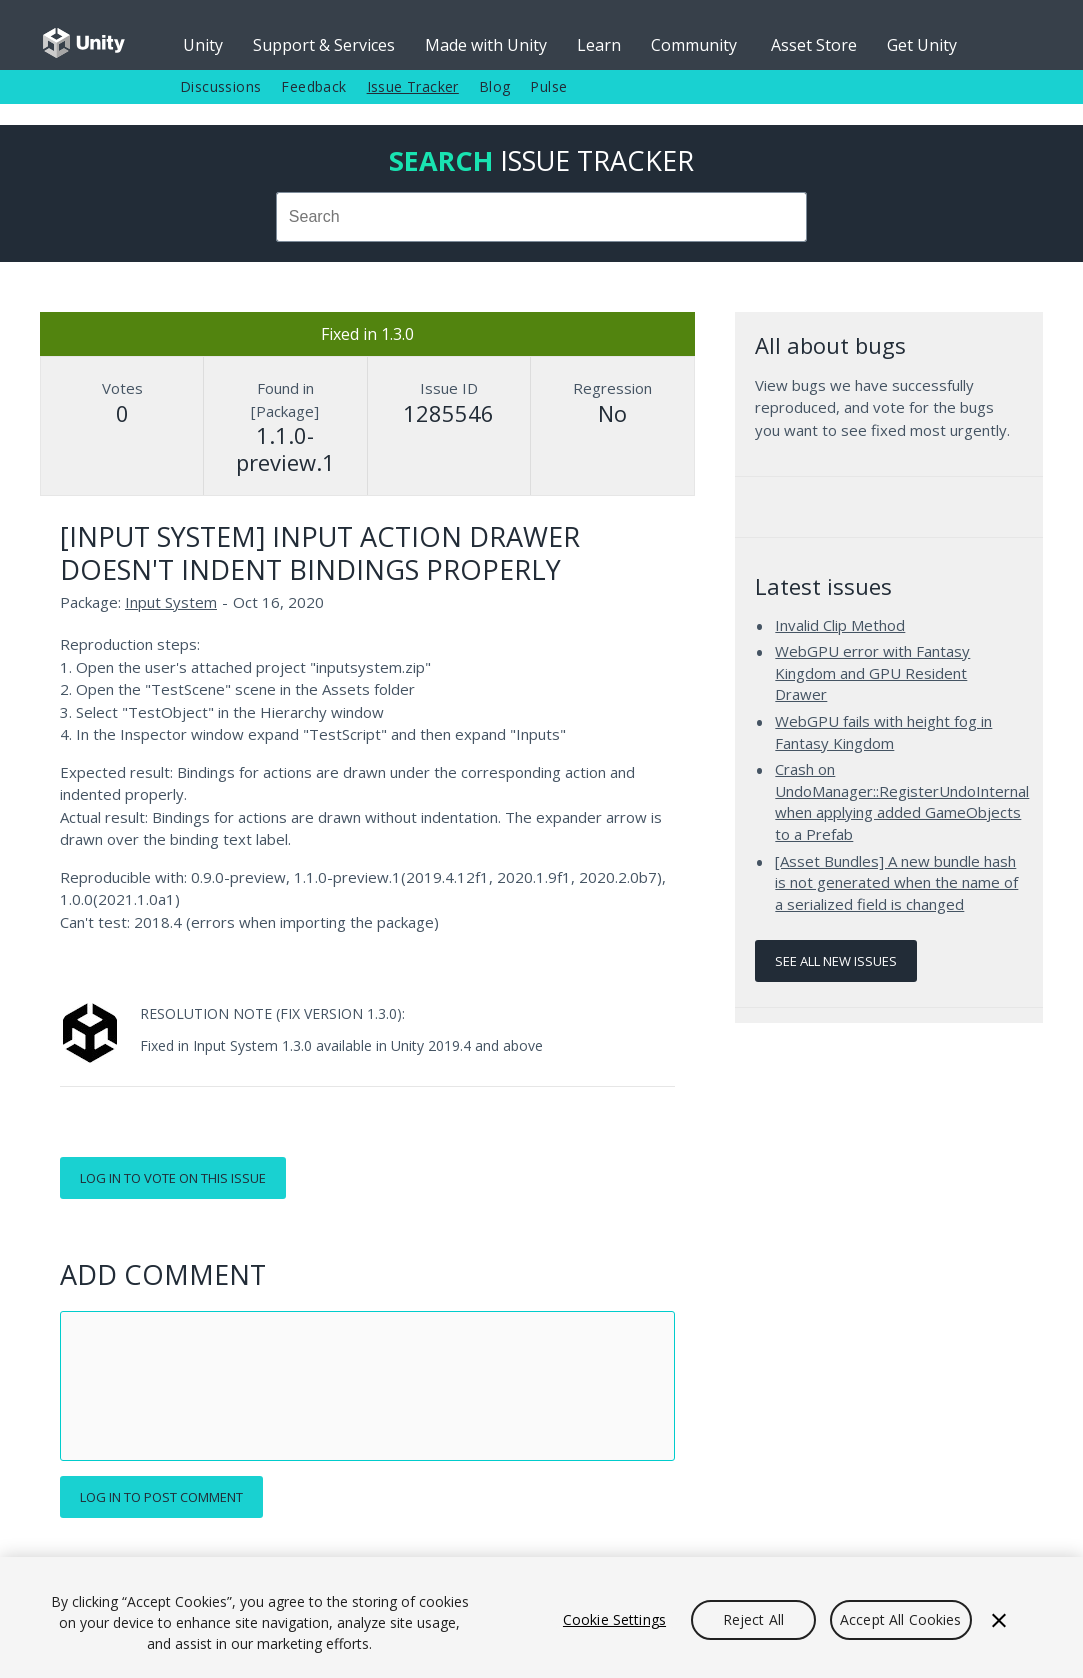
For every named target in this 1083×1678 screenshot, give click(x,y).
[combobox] (542, 217)
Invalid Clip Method (840, 625)
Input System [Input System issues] (171, 602)
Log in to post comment (161, 1497)
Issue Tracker (413, 86)
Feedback (313, 86)
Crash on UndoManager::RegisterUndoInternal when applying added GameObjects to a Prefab (902, 801)
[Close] (999, 1620)
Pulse (548, 86)
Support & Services (324, 45)
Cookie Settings (614, 1619)
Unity (203, 45)
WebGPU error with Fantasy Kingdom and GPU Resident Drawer (872, 672)
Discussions (220, 86)
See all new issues (836, 961)
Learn (599, 45)
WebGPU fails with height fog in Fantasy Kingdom (883, 732)
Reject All (753, 1619)
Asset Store (814, 45)
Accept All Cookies (901, 1619)
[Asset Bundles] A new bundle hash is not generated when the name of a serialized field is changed (896, 882)
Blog (495, 86)
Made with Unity (486, 45)
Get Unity (922, 45)
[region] (541, 1617)
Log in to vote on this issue (173, 1178)
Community (694, 45)
